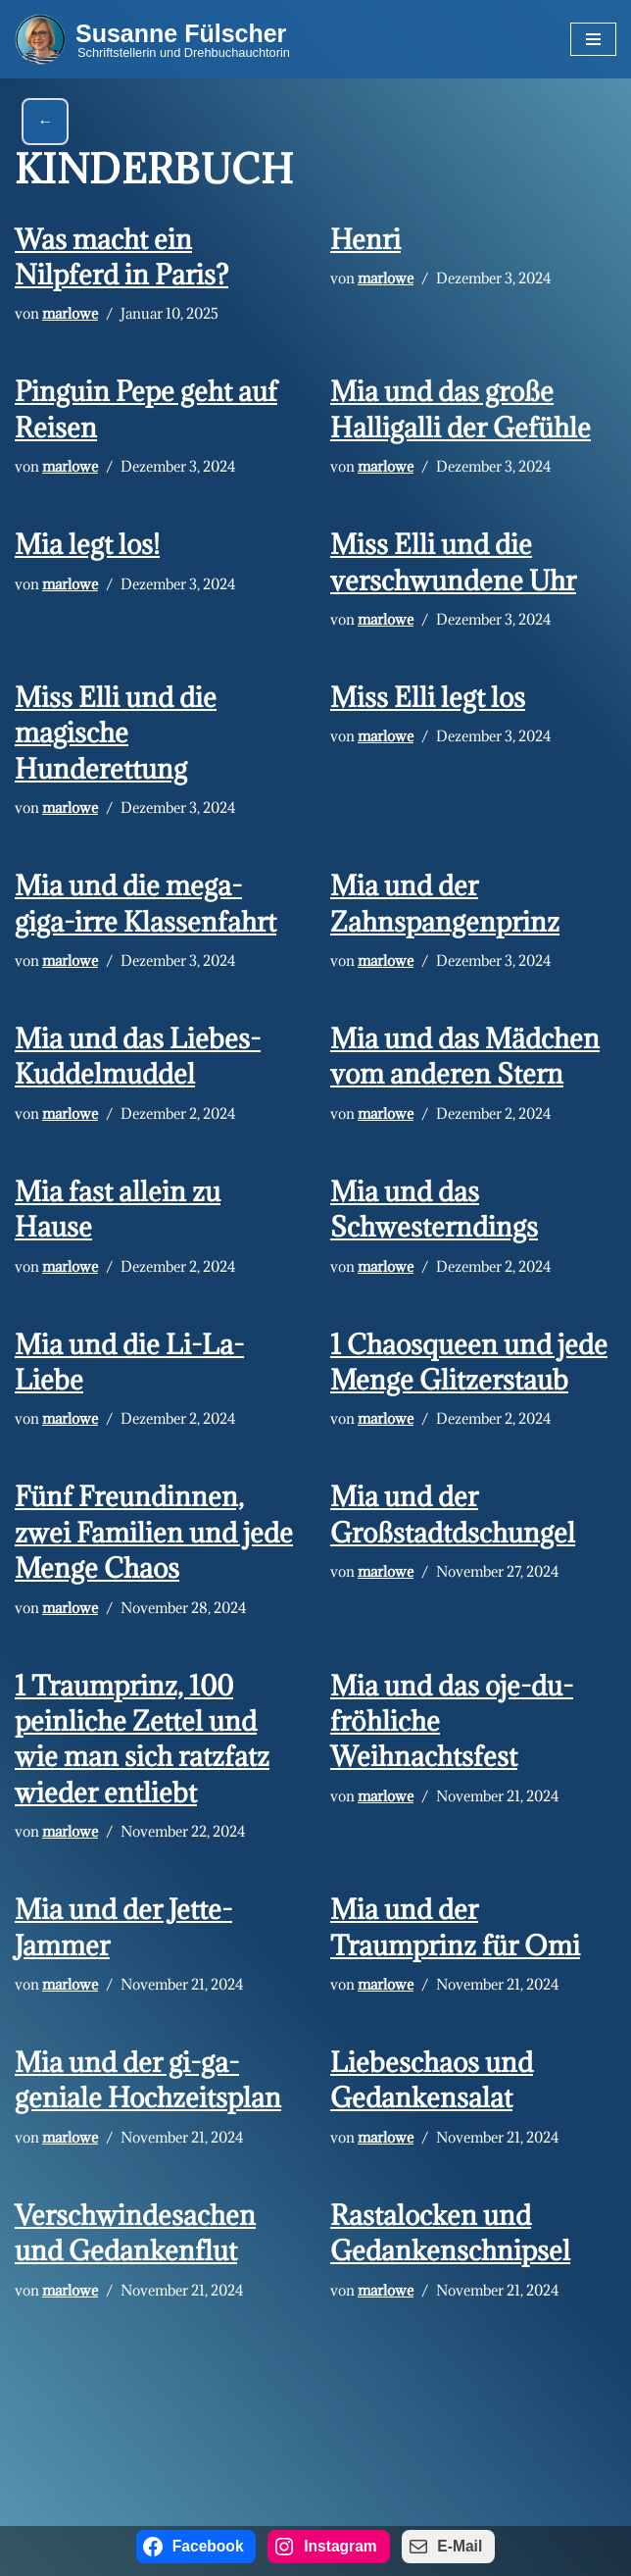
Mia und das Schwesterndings (434, 1209)
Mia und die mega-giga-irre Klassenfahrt (145, 903)
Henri (365, 239)
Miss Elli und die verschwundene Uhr (453, 562)
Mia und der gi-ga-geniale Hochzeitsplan (148, 2080)
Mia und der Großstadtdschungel (452, 1515)
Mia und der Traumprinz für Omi (455, 1927)
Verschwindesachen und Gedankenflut (135, 2232)
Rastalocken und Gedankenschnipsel (450, 2232)
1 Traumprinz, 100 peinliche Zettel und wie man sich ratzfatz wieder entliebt (142, 1739)
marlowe (70, 313)
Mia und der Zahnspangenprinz (444, 903)
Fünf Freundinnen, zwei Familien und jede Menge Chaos (154, 1533)
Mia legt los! (87, 544)
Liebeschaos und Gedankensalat (431, 2080)
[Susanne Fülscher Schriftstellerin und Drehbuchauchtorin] (152, 39)
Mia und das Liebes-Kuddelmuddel (138, 1056)
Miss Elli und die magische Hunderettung (116, 733)
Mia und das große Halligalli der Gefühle (460, 409)
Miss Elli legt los (427, 697)
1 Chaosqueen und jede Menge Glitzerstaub (468, 1362)
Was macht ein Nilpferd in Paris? (121, 257)
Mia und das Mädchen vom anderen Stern (465, 1056)
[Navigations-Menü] (593, 39)
